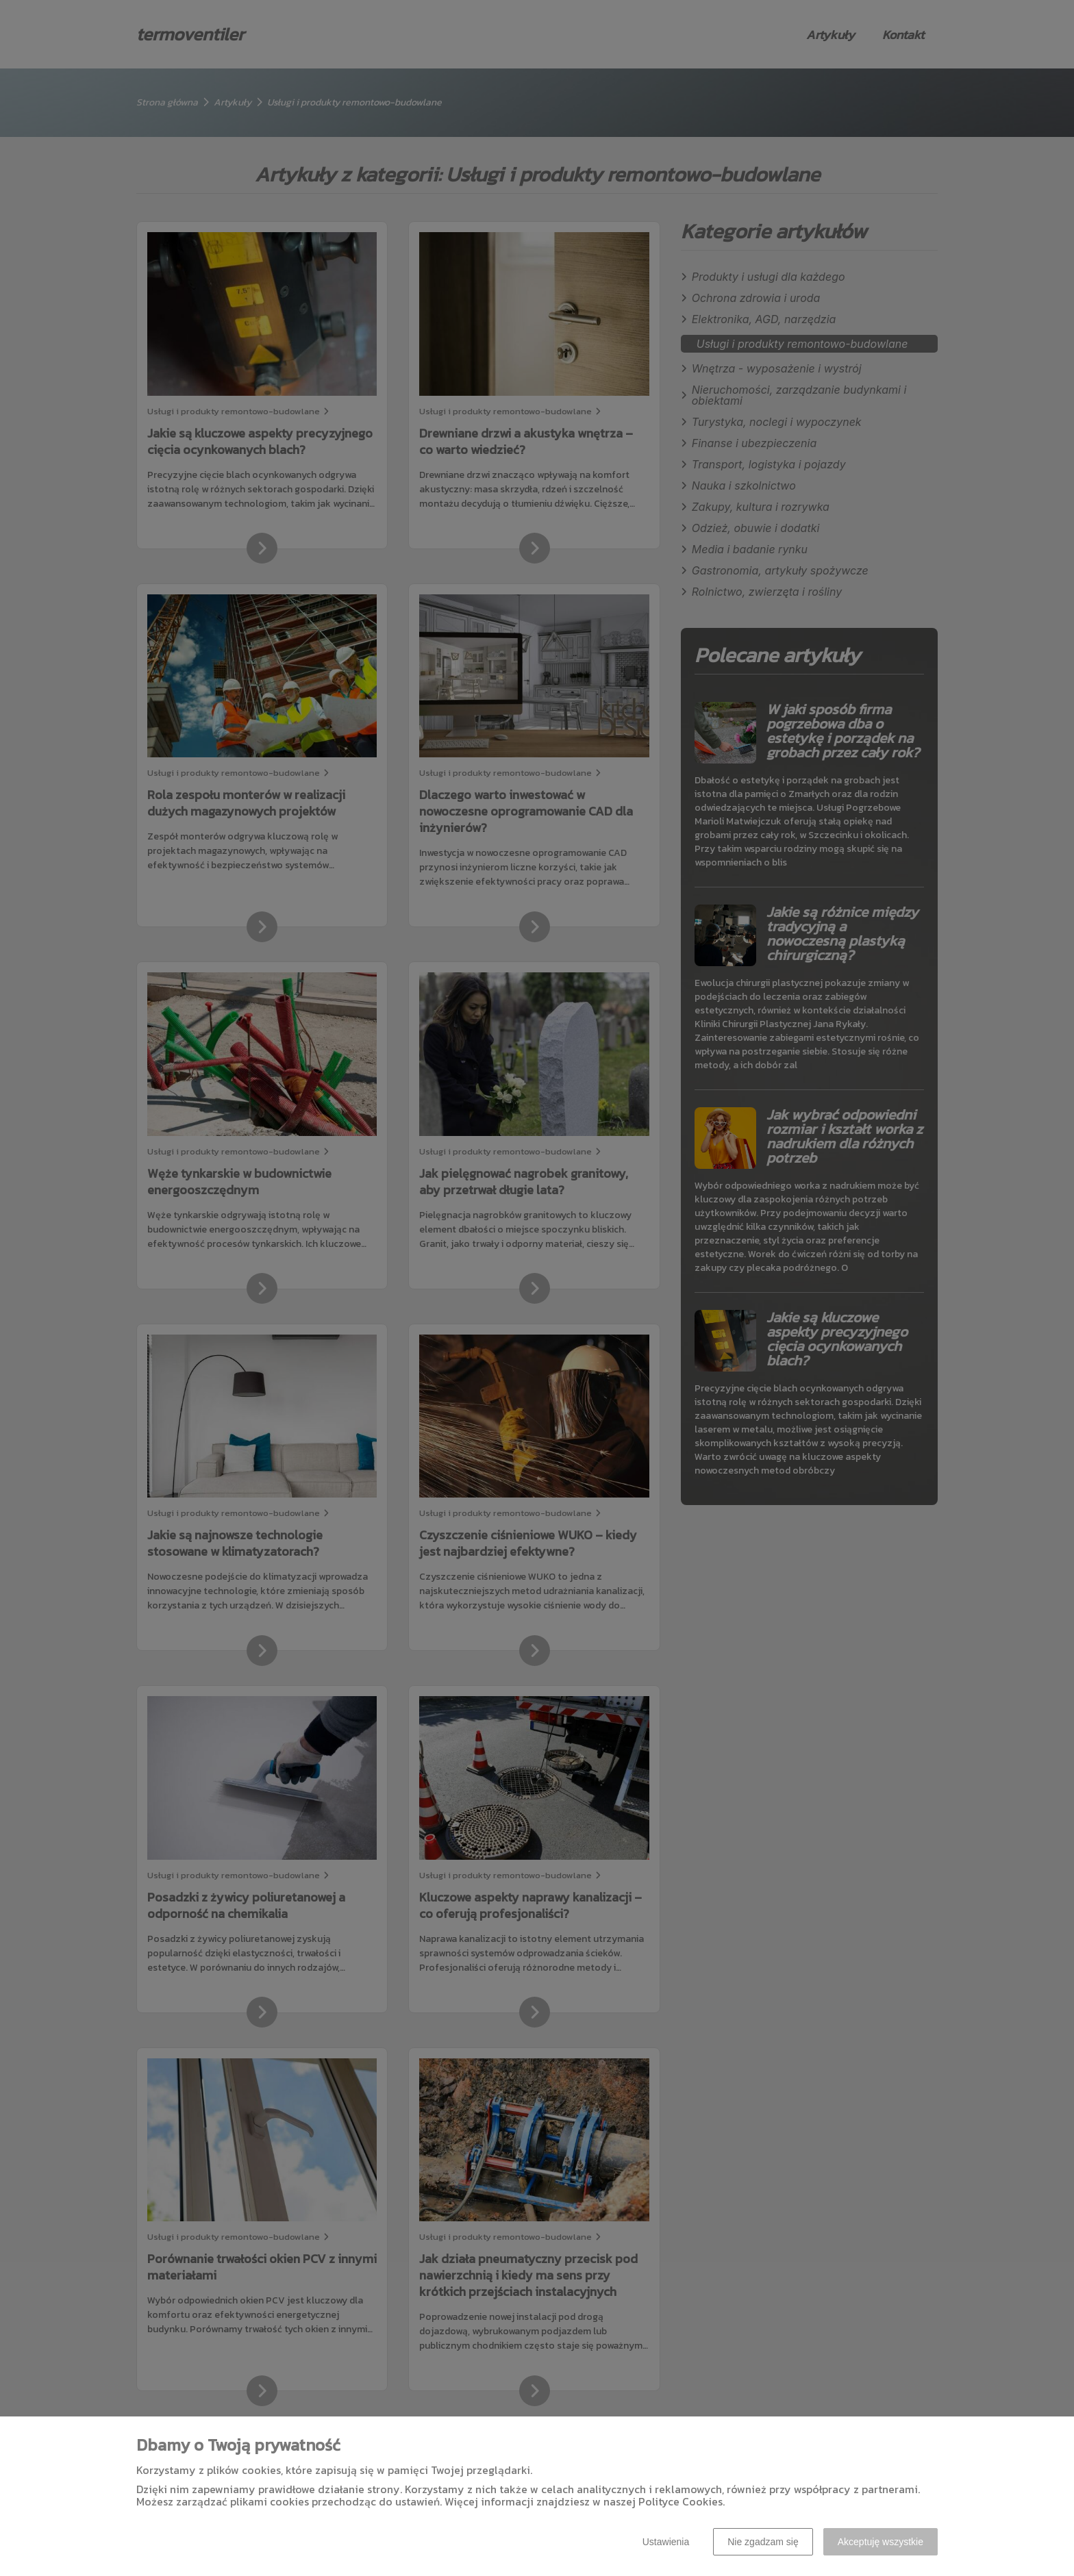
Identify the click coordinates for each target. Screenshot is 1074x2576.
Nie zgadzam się (763, 2541)
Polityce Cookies (680, 2501)
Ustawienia (665, 2541)
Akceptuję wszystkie (880, 2541)
